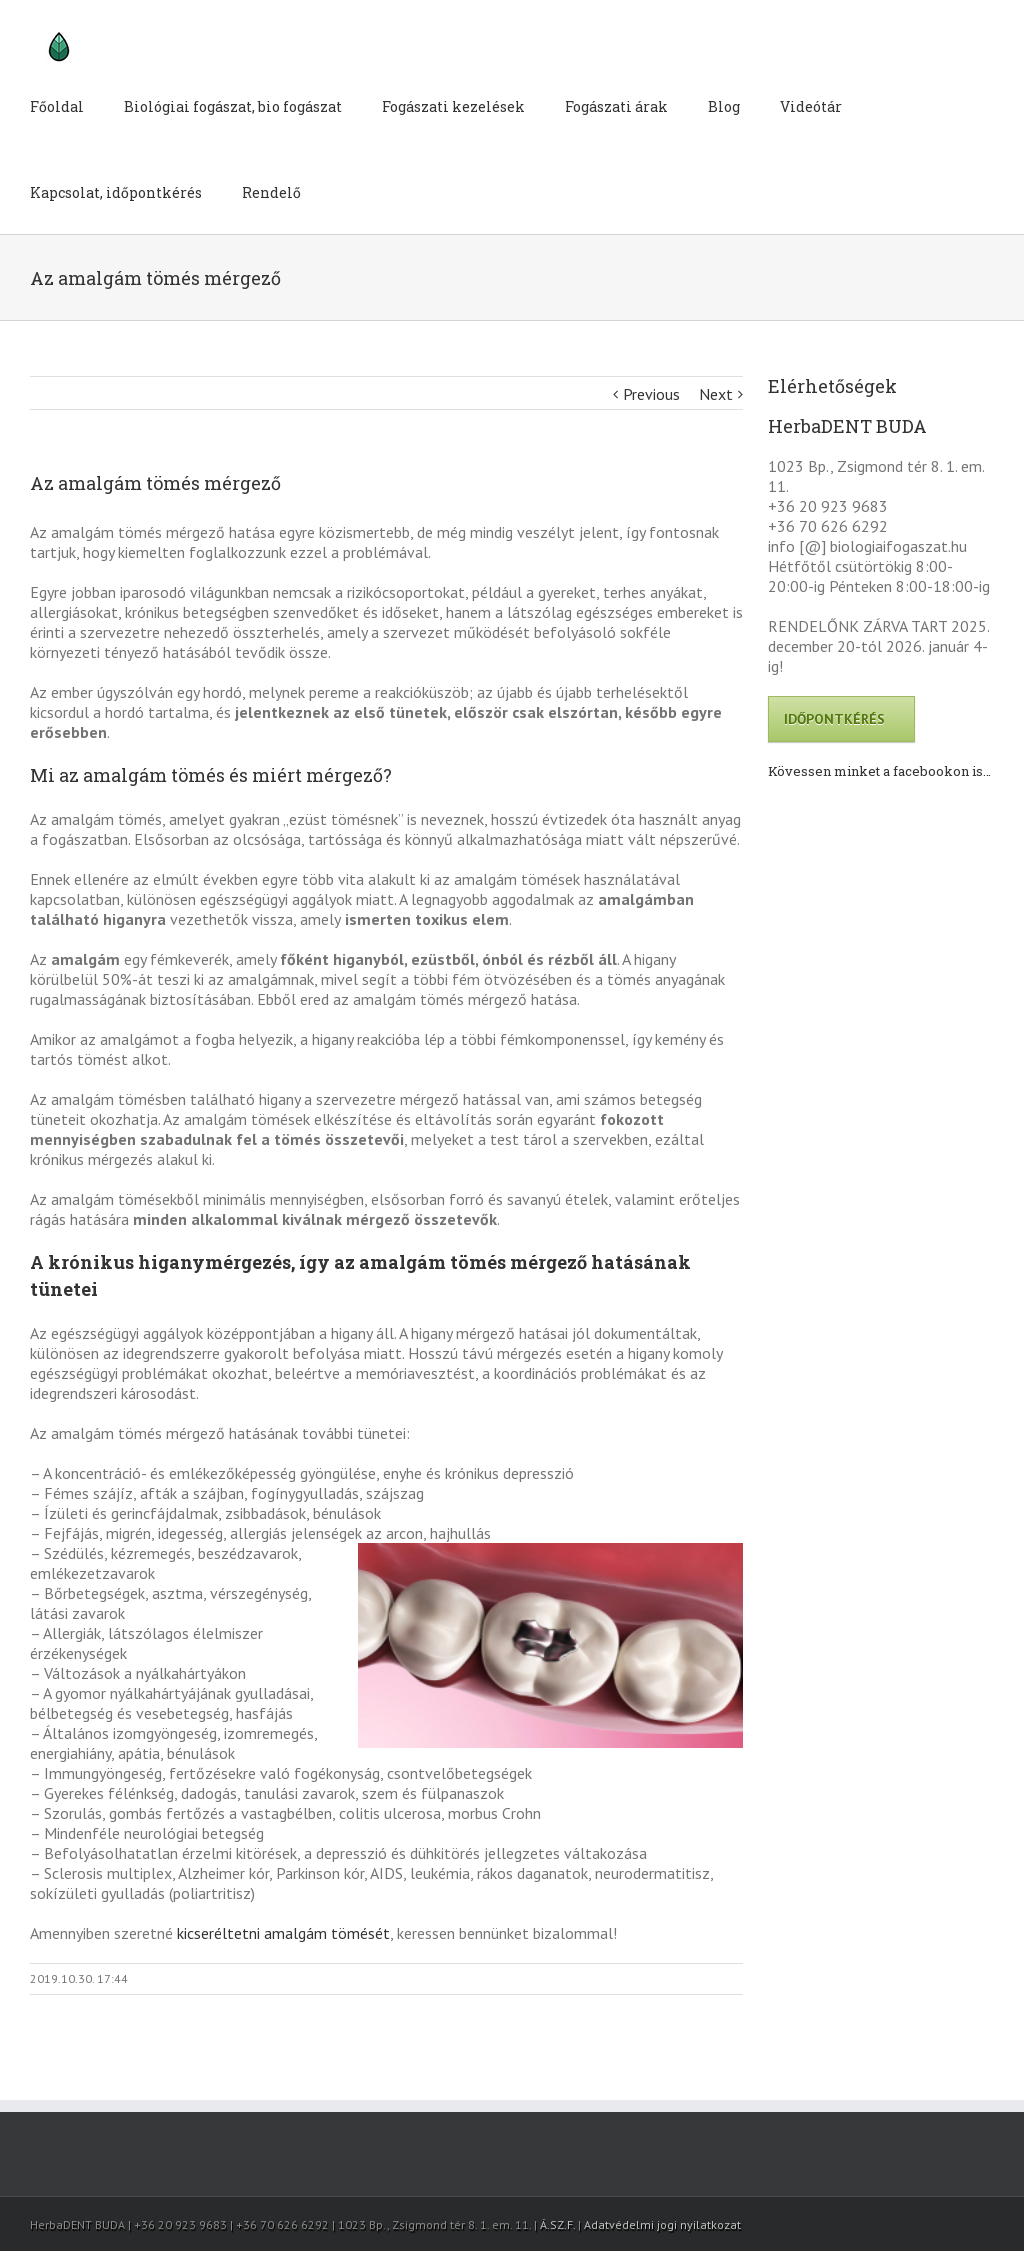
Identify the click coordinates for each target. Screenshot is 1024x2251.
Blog (724, 106)
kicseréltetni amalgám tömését (283, 1933)
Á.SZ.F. (557, 2224)
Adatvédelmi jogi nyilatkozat (662, 2224)
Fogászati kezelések (453, 106)
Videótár (811, 106)
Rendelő (271, 192)
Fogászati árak (616, 106)
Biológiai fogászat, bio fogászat (233, 106)
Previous (651, 394)
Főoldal (57, 106)
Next (716, 394)
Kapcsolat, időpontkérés (116, 192)
